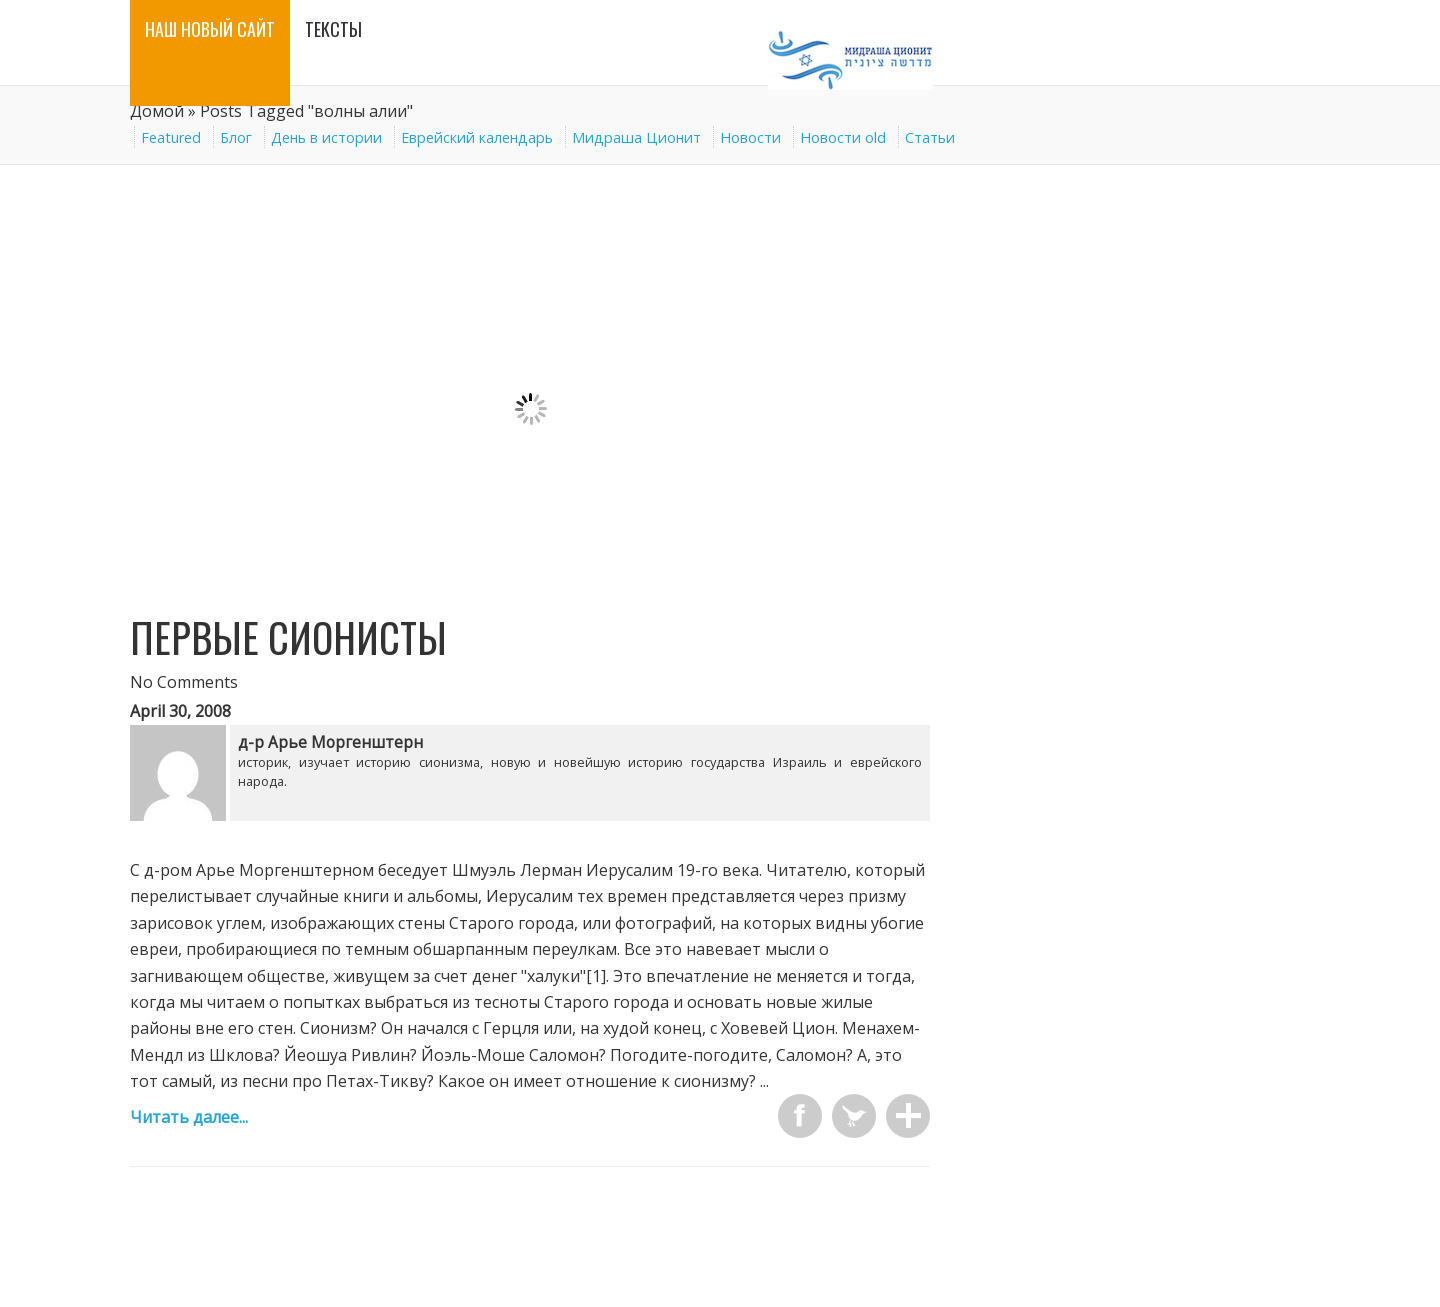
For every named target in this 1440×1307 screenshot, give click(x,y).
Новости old (843, 137)
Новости (750, 137)
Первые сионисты (288, 637)
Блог (236, 137)
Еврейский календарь (477, 137)
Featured (171, 137)
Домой (157, 111)
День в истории (326, 137)
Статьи (930, 137)
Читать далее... (189, 1117)
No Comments (184, 682)
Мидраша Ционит (636, 137)
